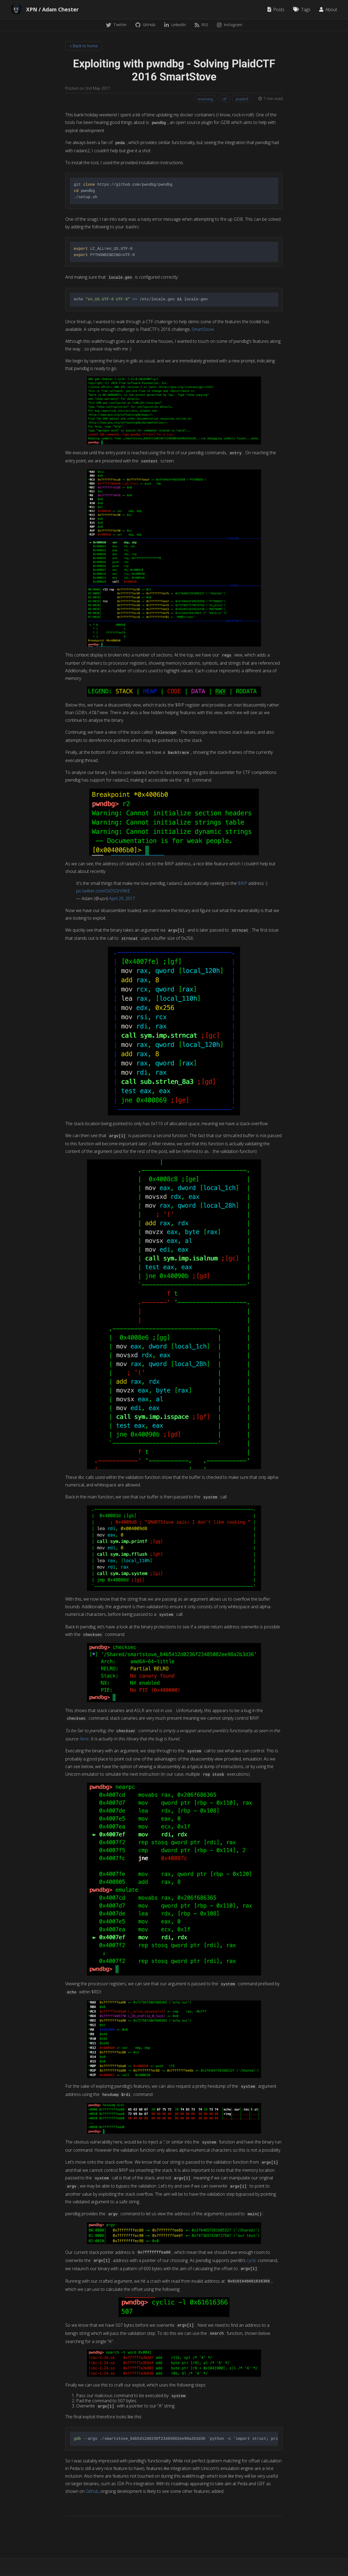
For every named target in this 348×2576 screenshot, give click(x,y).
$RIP (242, 883)
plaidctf (242, 98)
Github (92, 2491)
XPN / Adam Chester (52, 10)
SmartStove (203, 329)
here (83, 1739)
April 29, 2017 (122, 898)
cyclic (252, 2260)
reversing (205, 98)
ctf (224, 98)
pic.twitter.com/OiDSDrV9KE (103, 891)
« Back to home (83, 46)
